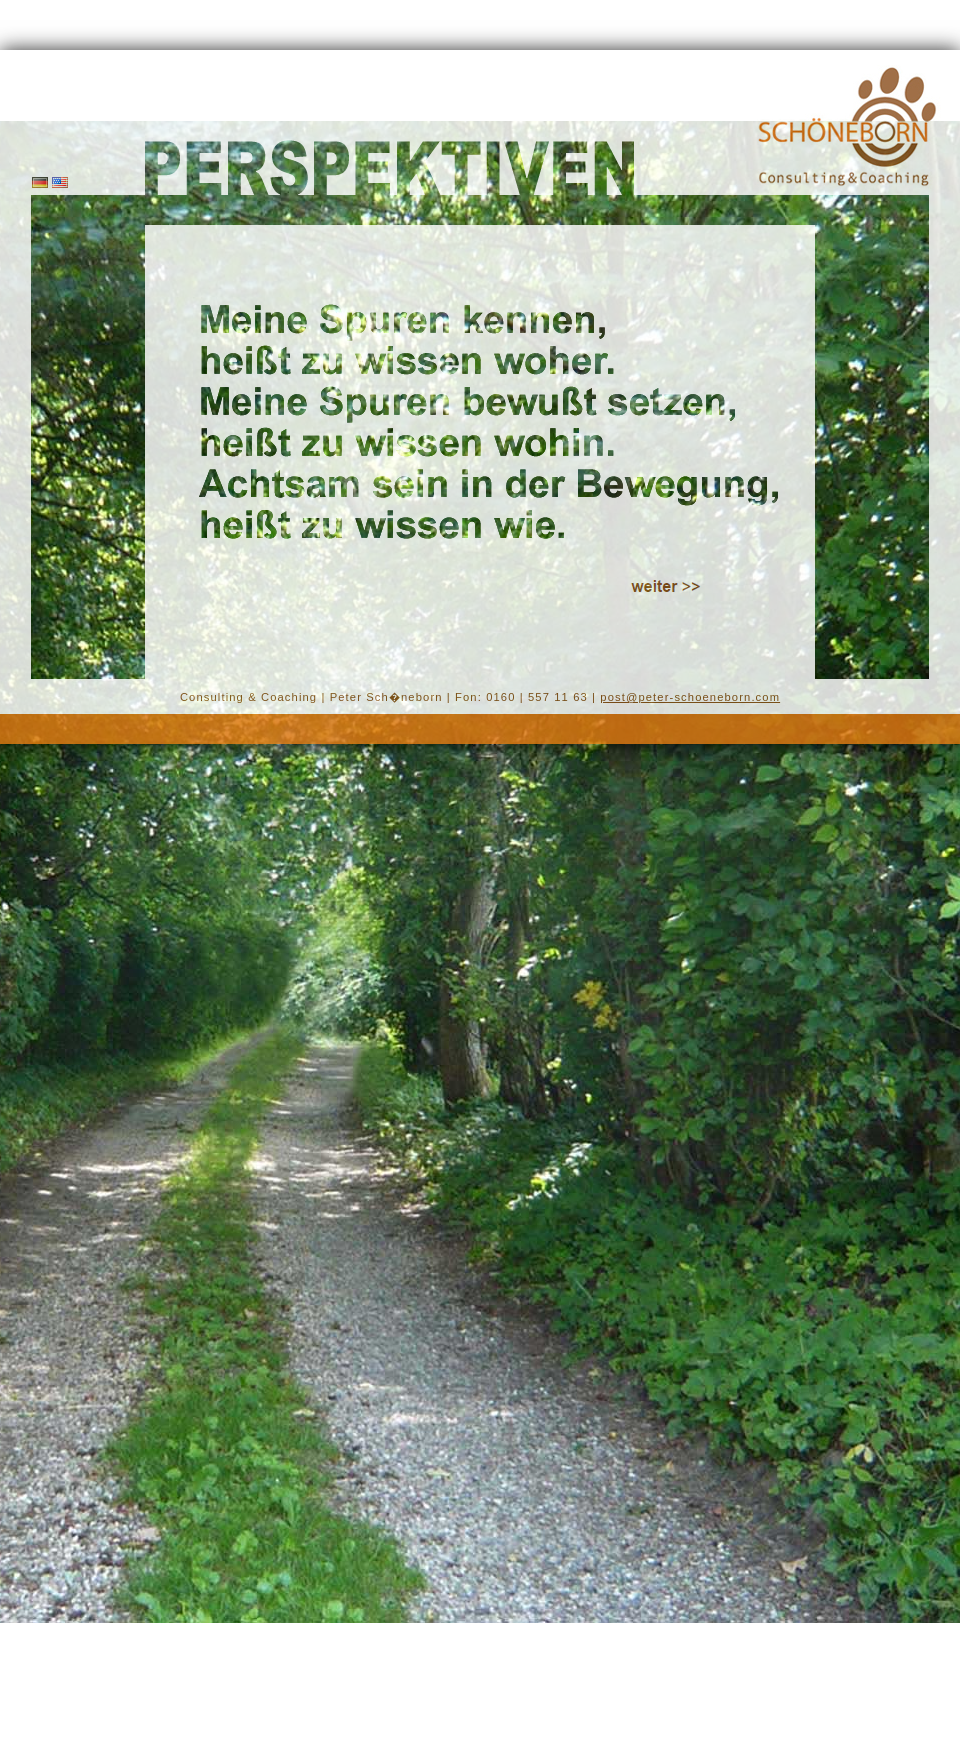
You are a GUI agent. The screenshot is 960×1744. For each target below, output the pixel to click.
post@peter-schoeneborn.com (690, 697)
